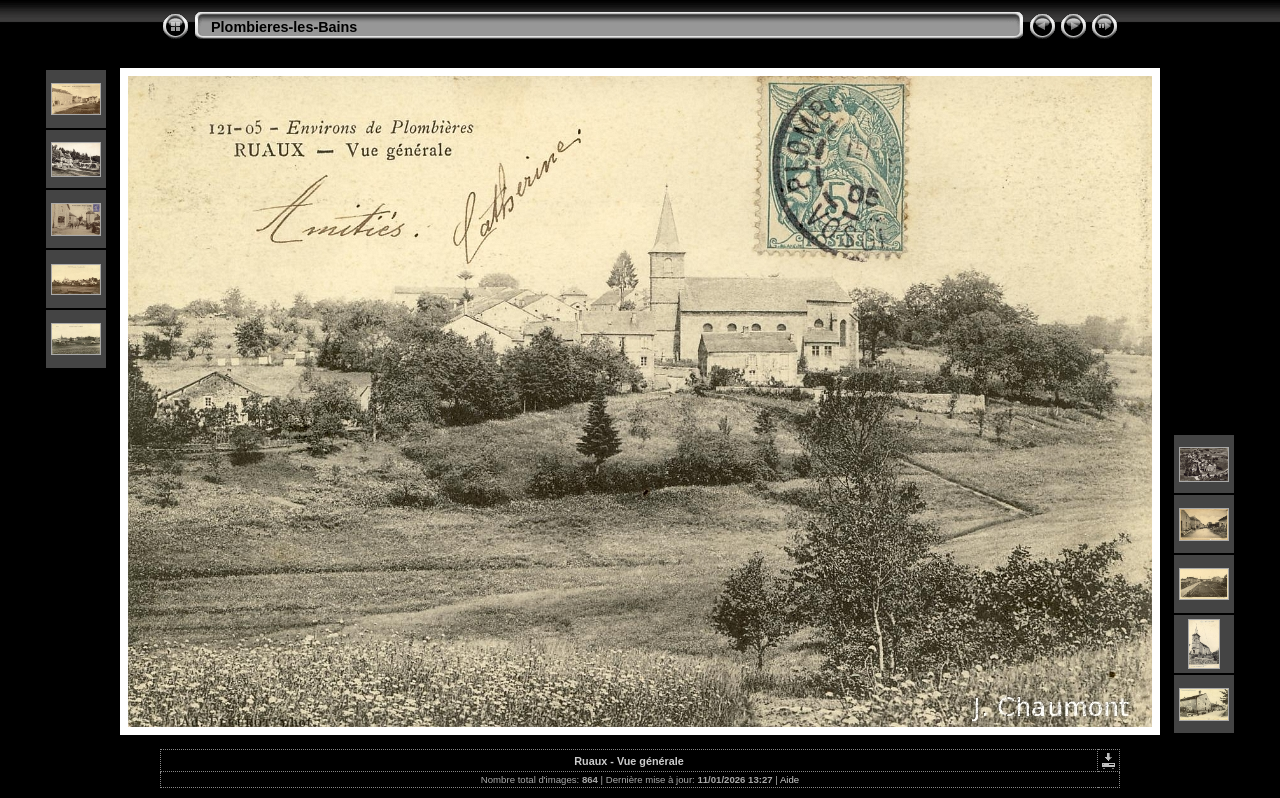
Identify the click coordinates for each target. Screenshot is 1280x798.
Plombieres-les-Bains (284, 27)
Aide (789, 779)
